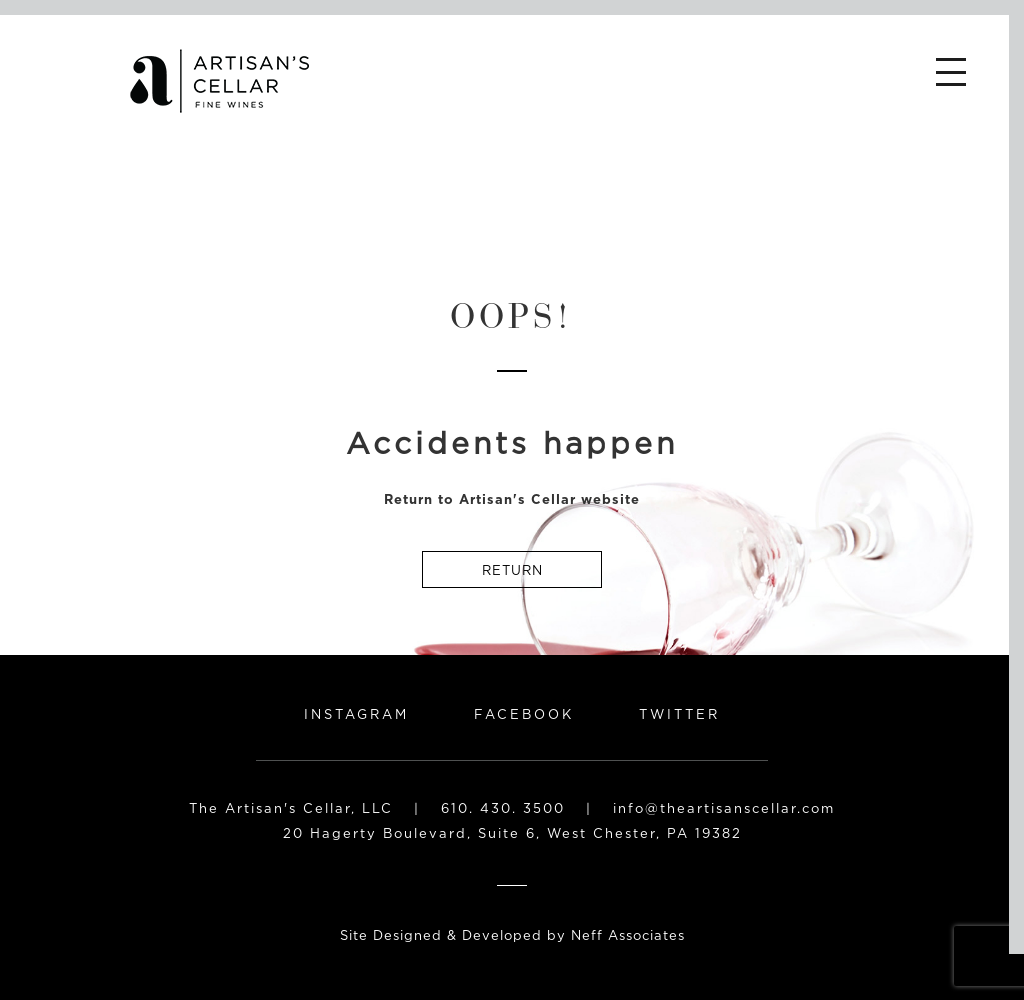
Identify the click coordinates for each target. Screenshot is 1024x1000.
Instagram (356, 714)
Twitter (679, 714)
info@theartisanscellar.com (724, 808)
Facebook (524, 714)
